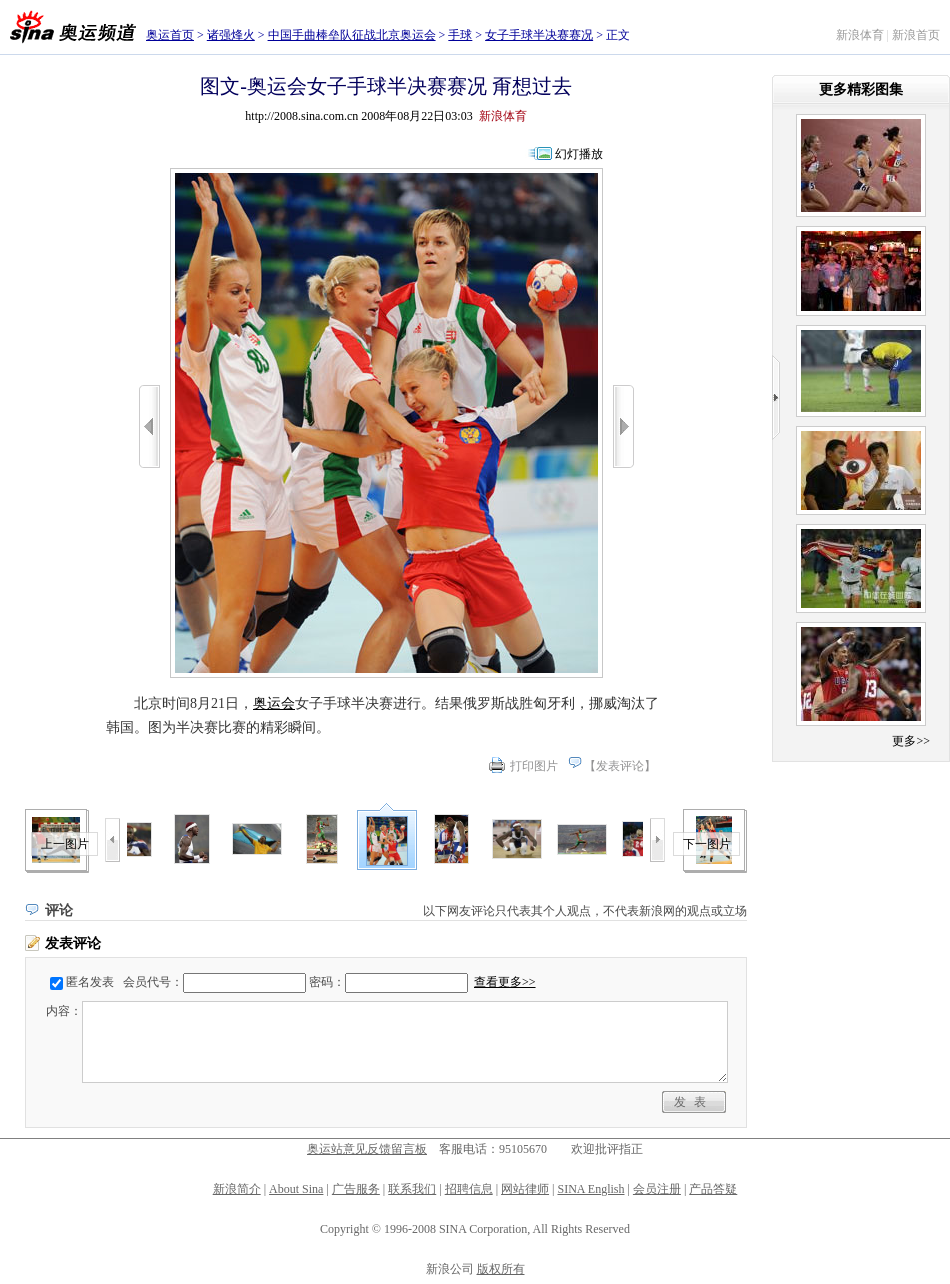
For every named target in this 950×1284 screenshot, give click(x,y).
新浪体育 (860, 35)
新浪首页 (916, 35)
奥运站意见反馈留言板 (367, 1149)
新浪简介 (237, 1189)
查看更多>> (505, 982)
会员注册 (657, 1189)
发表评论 (620, 766)
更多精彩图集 (861, 89)
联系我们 (412, 1189)
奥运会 (274, 703)
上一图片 (65, 844)
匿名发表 (90, 982)
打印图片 (534, 766)
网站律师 (525, 1189)
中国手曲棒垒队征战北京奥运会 (352, 35)
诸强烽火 (231, 35)
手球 (460, 35)
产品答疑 (713, 1189)
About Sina (296, 1189)
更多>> (911, 741)
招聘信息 (469, 1189)
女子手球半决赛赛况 (539, 35)
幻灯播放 (579, 154)
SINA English (590, 1189)
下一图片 (707, 844)
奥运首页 (170, 35)
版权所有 (501, 1269)
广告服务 (356, 1189)
